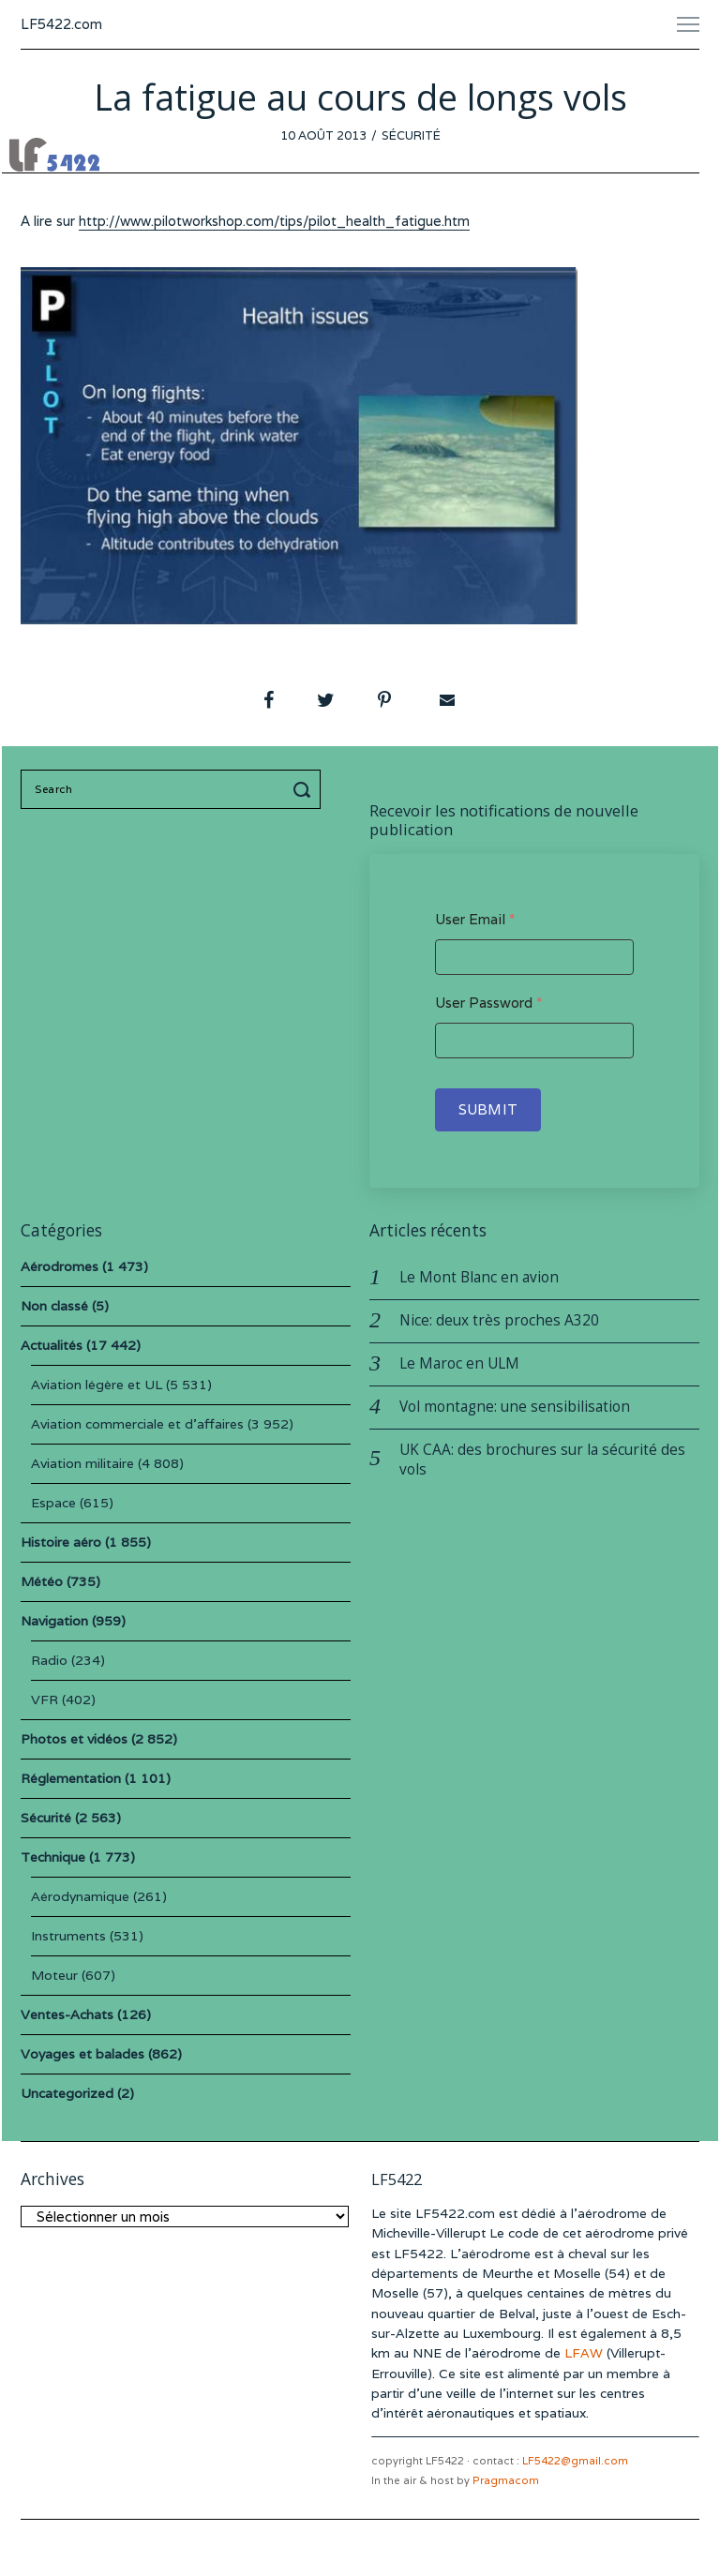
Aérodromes (59, 1266)
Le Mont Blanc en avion (479, 1277)
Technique (53, 1857)
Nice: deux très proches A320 (499, 1320)
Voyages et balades (82, 2053)
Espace (53, 1502)
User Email (475, 919)
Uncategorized (67, 2093)
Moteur (54, 1975)
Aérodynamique (80, 1896)
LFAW (583, 2352)
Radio (49, 1660)
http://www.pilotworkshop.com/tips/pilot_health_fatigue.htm (274, 221)
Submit (488, 1109)
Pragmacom (505, 2480)
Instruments (68, 1935)
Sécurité (411, 135)
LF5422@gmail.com (575, 2460)
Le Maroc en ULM (459, 1363)
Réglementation (71, 1778)
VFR (44, 1699)
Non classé (54, 1305)
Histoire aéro (61, 1542)
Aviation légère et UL (96, 1384)
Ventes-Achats (67, 2014)
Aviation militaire (82, 1463)
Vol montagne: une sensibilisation (514, 1406)
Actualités (51, 1345)
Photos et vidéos (74, 1738)
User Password (488, 1002)
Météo (42, 1581)
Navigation (54, 1620)
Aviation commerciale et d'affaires (137, 1423)
